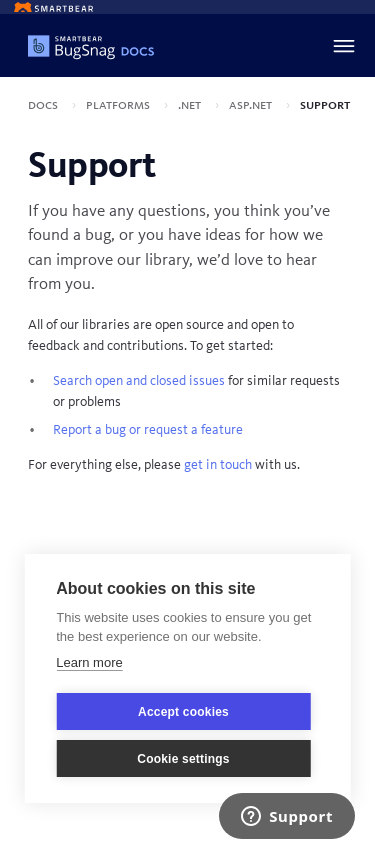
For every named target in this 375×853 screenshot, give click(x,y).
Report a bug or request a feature (148, 430)
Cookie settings (183, 759)
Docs (44, 105)
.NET (191, 105)
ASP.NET (252, 105)
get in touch (218, 465)
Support (325, 105)
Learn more (89, 662)
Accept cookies (183, 712)
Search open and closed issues (139, 381)
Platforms (119, 105)
